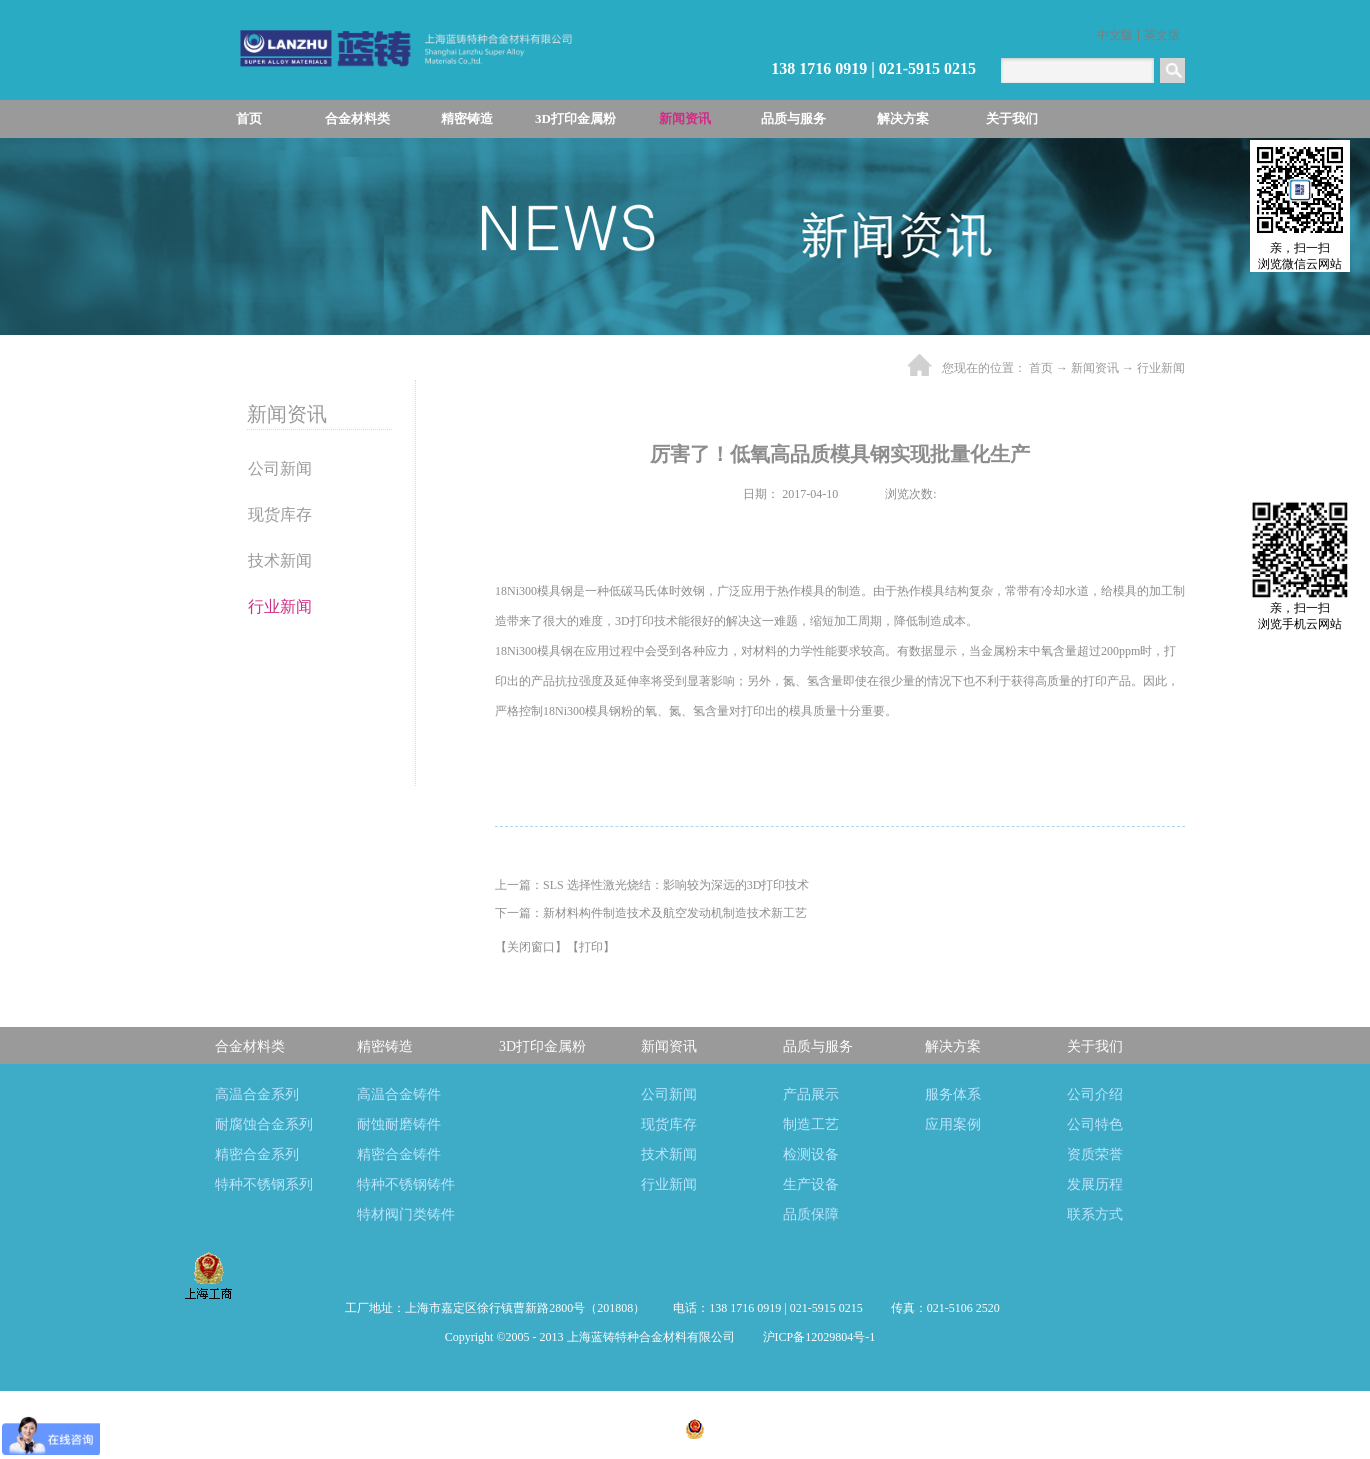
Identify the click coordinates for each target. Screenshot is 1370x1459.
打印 (591, 947)
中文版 (1115, 35)
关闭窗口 (531, 947)
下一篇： (651, 913)
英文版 (1162, 35)
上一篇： (652, 885)
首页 (249, 118)
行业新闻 (1161, 368)
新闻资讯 (1095, 368)
